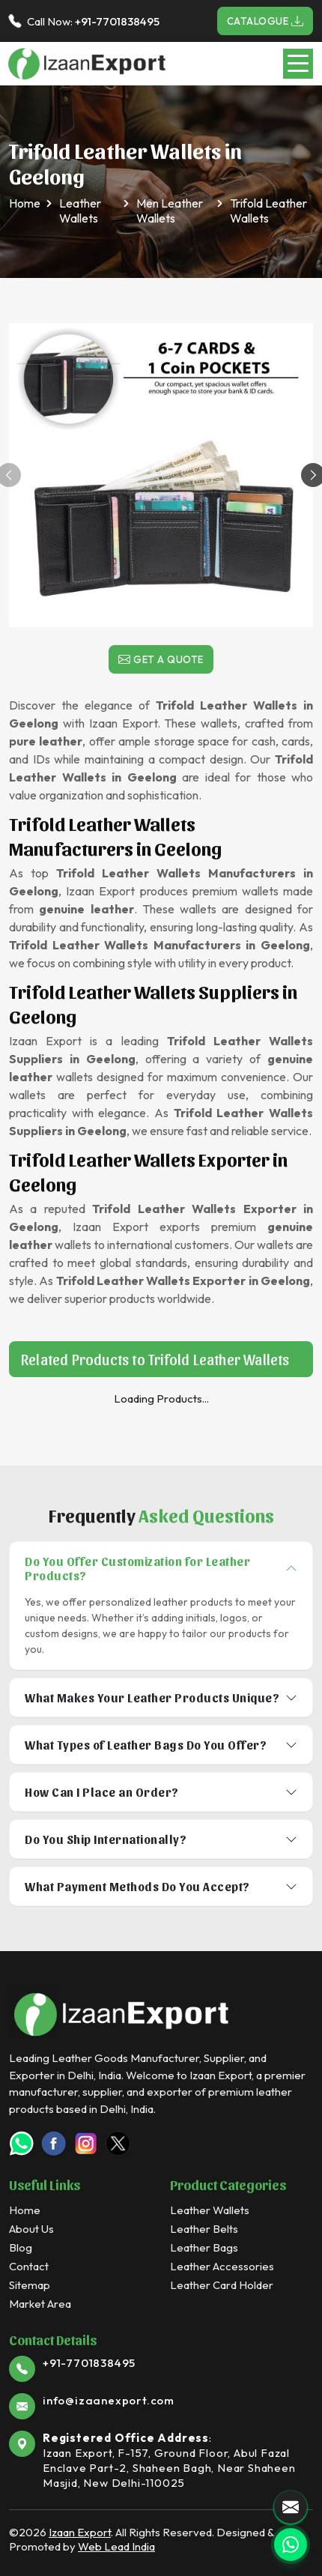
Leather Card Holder (221, 2285)
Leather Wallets (80, 211)
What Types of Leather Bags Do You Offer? (146, 1745)
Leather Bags (204, 2247)
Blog (20, 2247)
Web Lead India (116, 2546)
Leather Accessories (222, 2266)
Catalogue (265, 21)
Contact (29, 2266)
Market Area (40, 2304)
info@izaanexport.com (108, 2400)
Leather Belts (204, 2229)
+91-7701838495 (117, 21)
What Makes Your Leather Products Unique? (152, 1697)
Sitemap (29, 2285)
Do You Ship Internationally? (105, 1839)
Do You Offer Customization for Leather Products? (137, 1568)
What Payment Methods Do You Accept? (137, 1886)
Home (24, 203)
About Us (31, 2229)
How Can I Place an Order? (102, 1792)
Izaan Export (80, 2532)
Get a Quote (161, 659)
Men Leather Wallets (169, 211)
